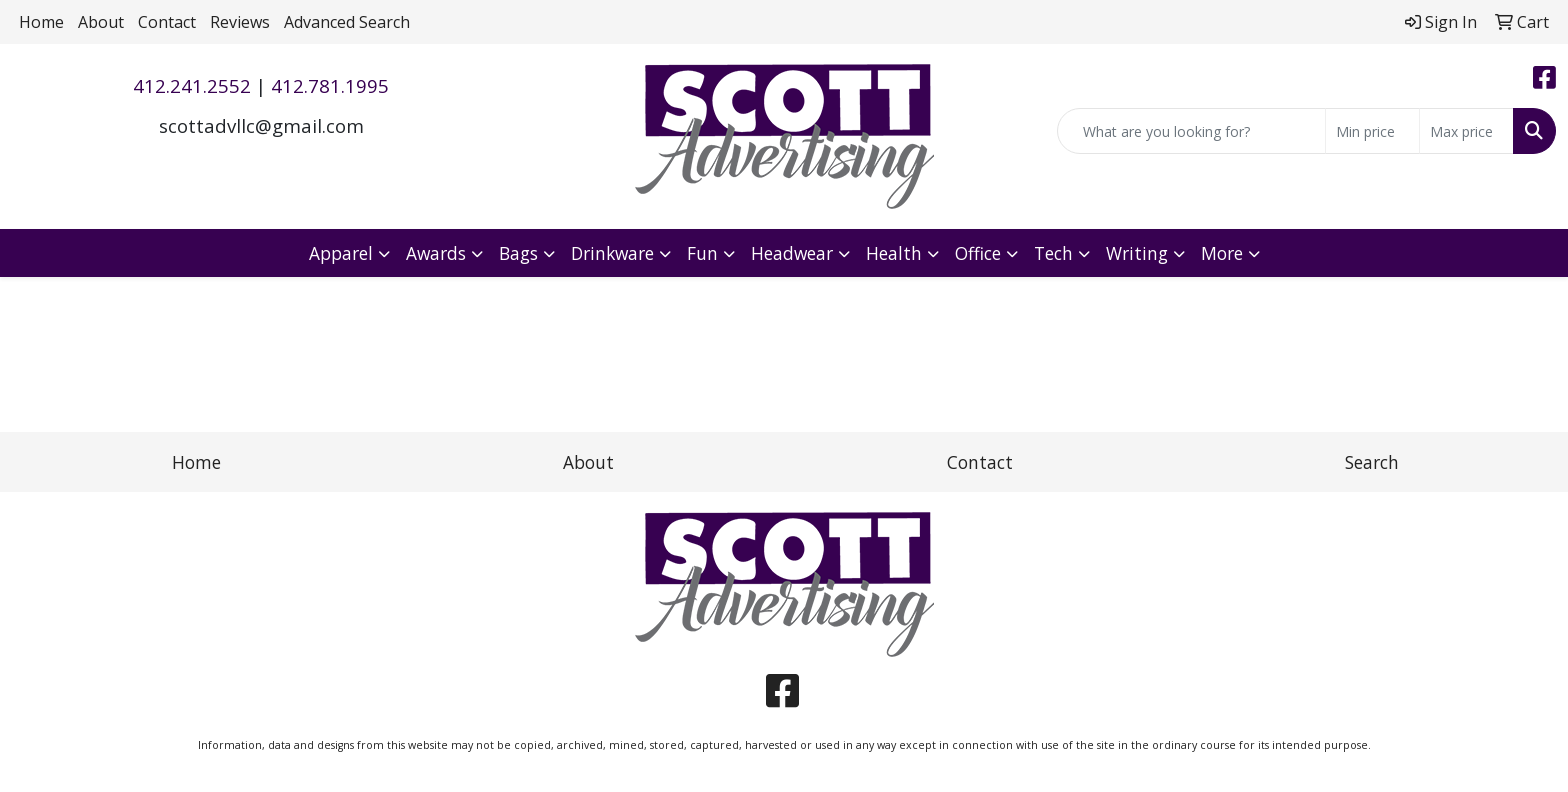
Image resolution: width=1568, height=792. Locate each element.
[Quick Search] (1191, 131)
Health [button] (894, 253)
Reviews (240, 22)
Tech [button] (1053, 253)
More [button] (1222, 253)
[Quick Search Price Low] (1372, 131)
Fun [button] (702, 253)
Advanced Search (347, 22)
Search (1372, 462)
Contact (167, 22)
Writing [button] (1137, 253)
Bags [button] (518, 253)
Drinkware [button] (612, 253)
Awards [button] (436, 253)
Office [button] (978, 253)
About (101, 22)
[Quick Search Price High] (1466, 131)
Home (41, 22)
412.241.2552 (192, 85)
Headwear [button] (792, 253)
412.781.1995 (330, 85)
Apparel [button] (341, 253)
